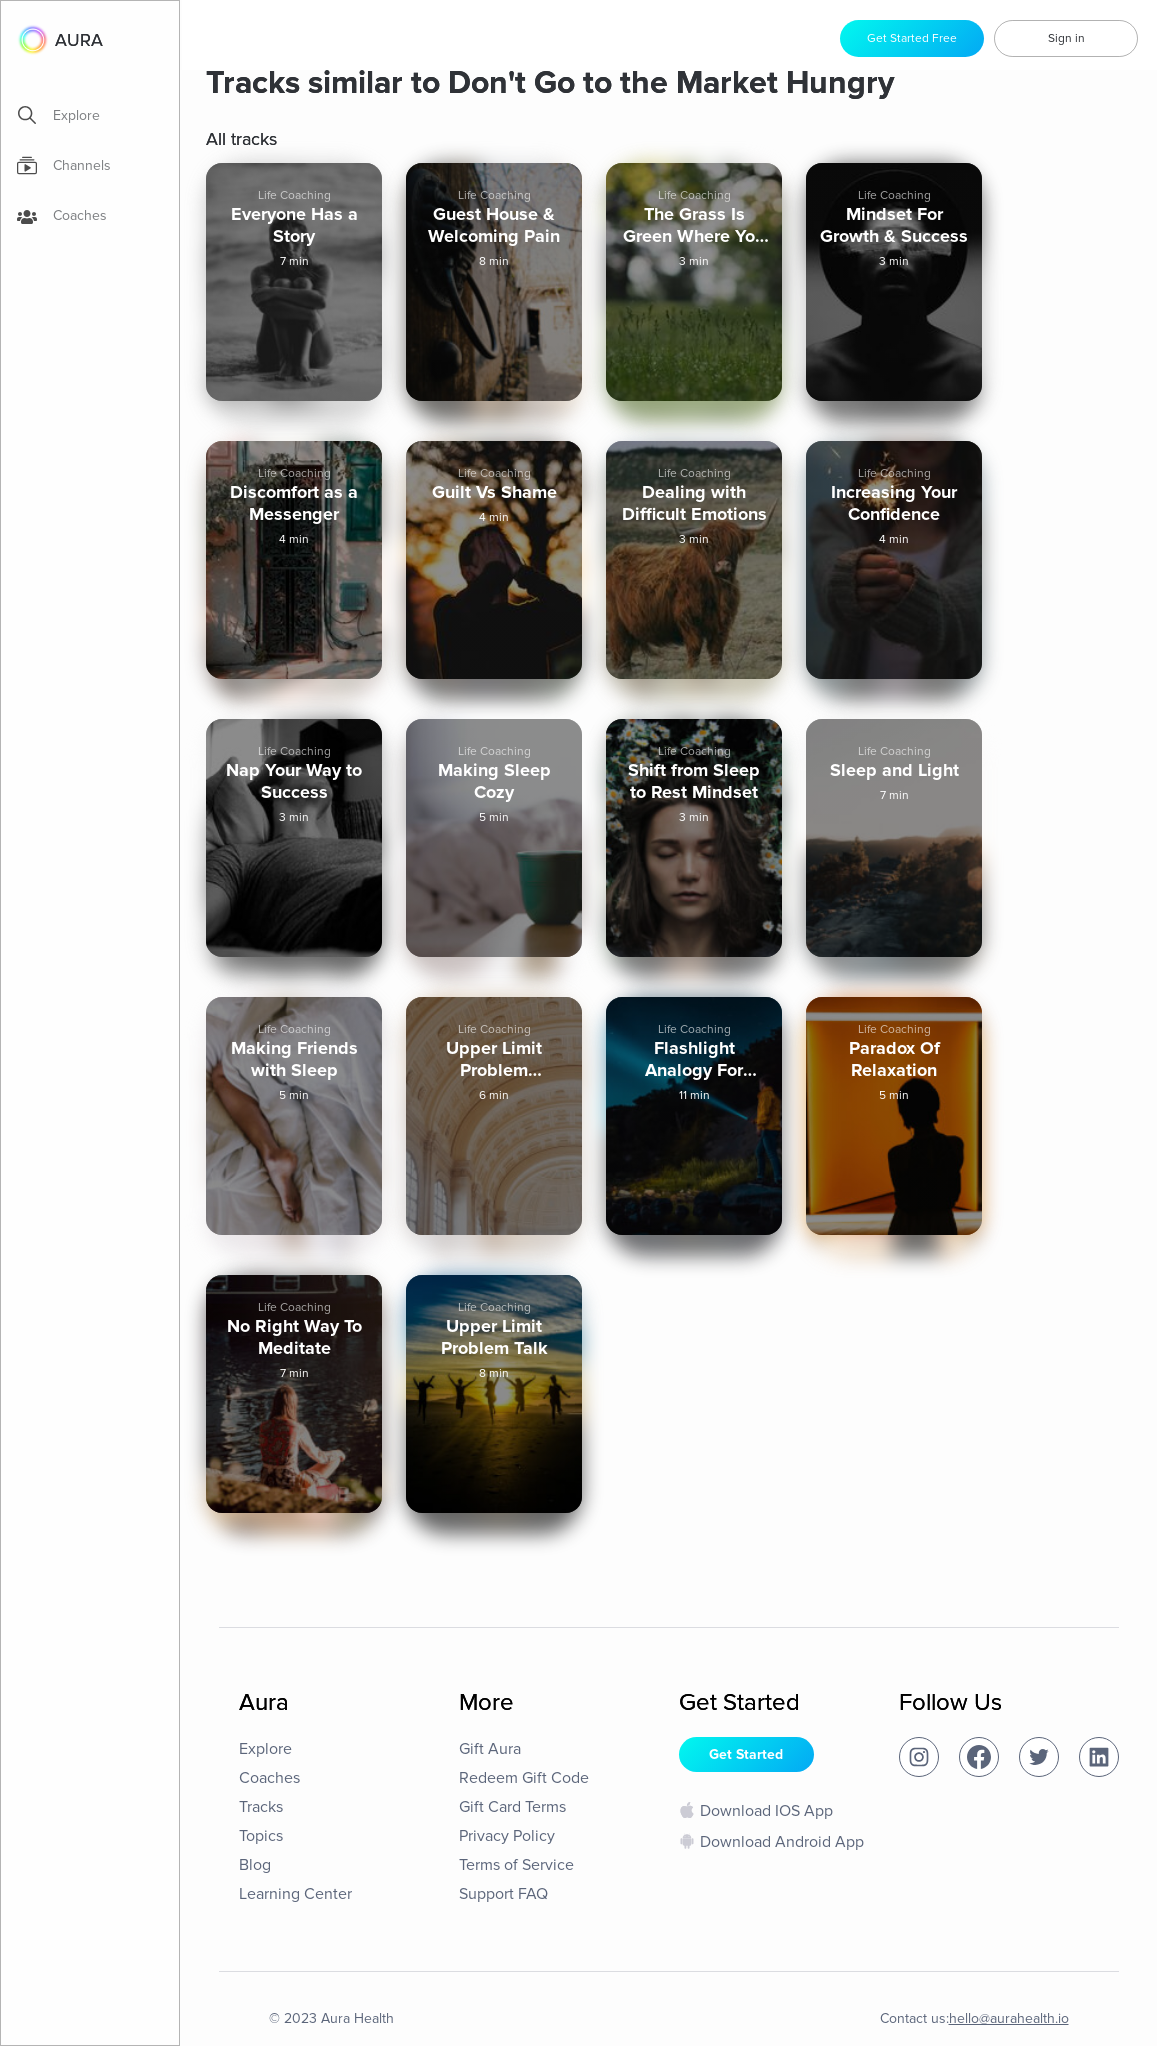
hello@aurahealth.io (1009, 2018)
